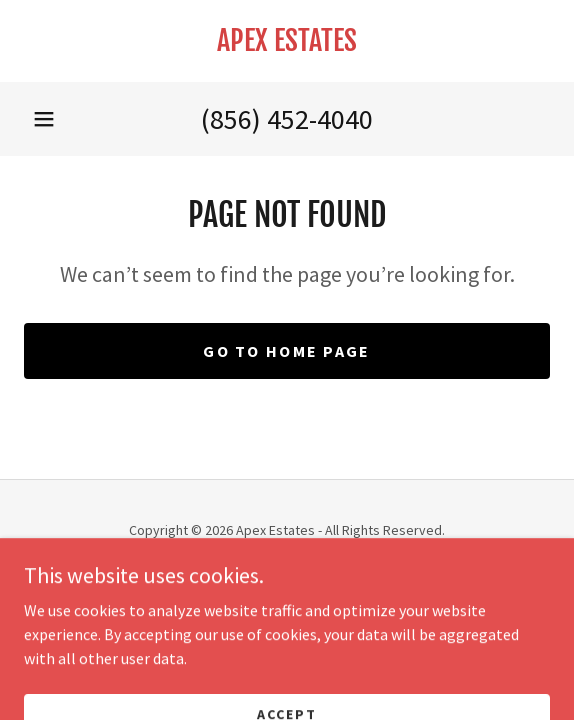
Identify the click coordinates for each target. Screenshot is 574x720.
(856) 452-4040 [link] (287, 119)
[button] (44, 119)
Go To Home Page (286, 351)
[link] (287, 41)
